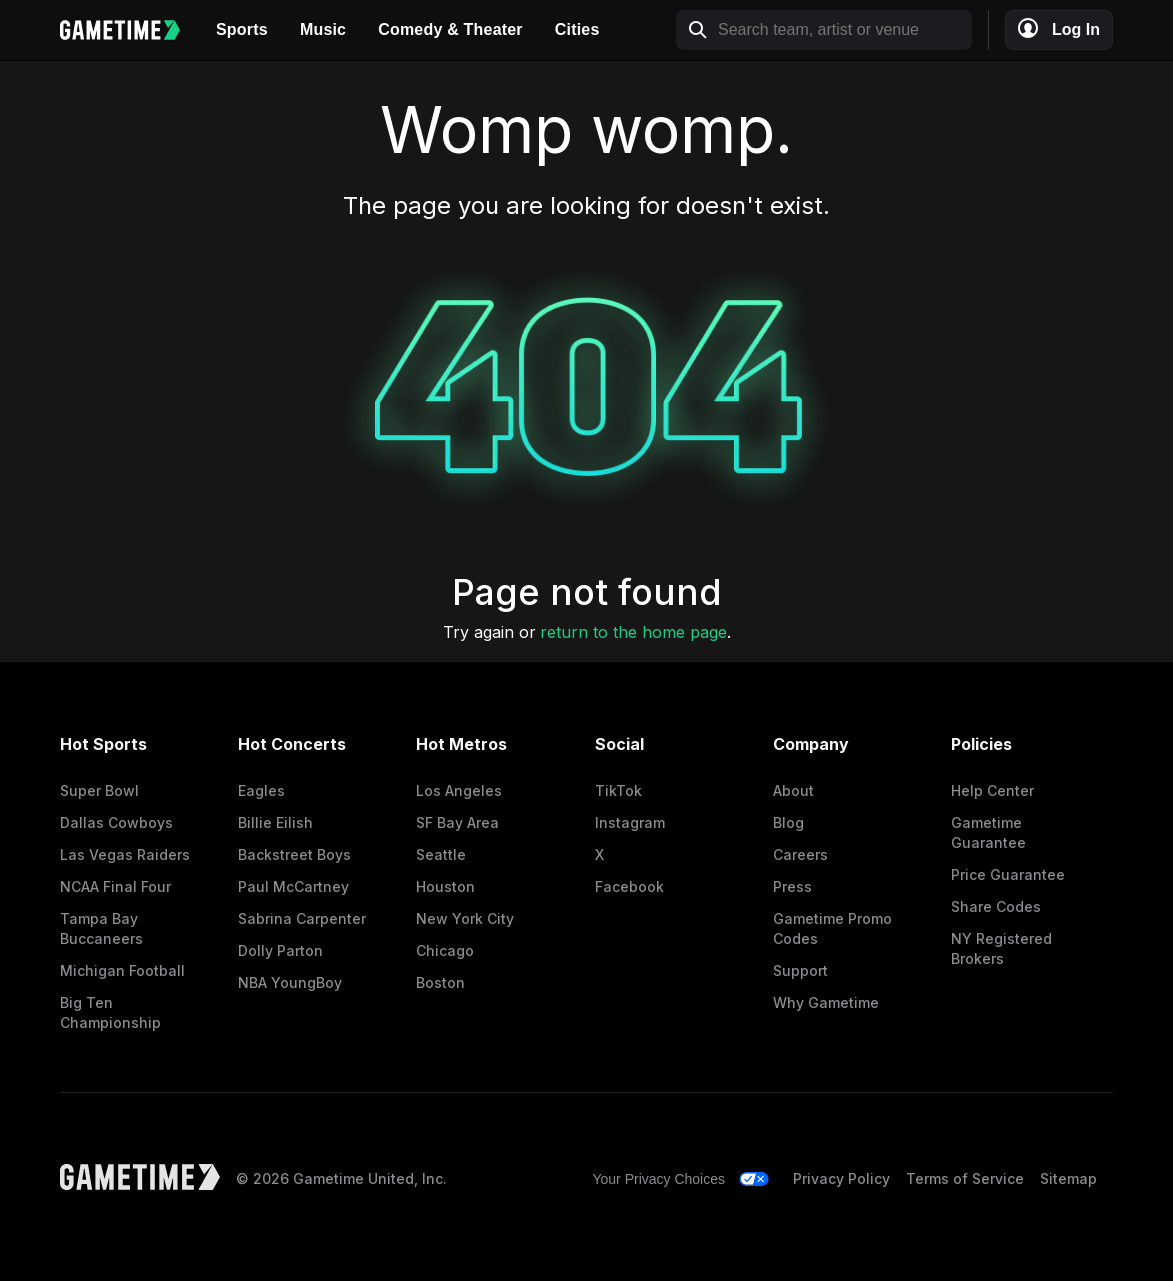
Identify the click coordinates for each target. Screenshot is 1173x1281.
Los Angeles (459, 790)
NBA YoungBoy (290, 982)
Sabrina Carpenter (302, 918)
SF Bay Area (457, 822)
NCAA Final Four (115, 886)
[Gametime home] (130, 30)
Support (800, 970)
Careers (800, 854)
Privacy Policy (841, 1178)
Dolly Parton (280, 950)
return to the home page (633, 632)
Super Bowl (99, 790)
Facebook (629, 886)
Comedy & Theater (450, 29)
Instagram (630, 822)
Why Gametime (826, 1002)
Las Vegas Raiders (125, 854)
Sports (242, 29)
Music (323, 29)
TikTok (618, 790)
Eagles (261, 790)
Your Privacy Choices (658, 1179)
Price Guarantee (1008, 874)
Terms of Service (965, 1178)
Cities (577, 29)
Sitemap (1068, 1178)
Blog (788, 822)
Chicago (445, 950)
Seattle (441, 854)
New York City (465, 918)
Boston (440, 982)
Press (792, 886)
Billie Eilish (275, 822)
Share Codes (996, 906)
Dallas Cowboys (116, 822)
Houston (445, 886)
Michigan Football (122, 970)
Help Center (992, 790)
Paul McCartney (293, 886)
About (793, 790)
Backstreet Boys (294, 854)
